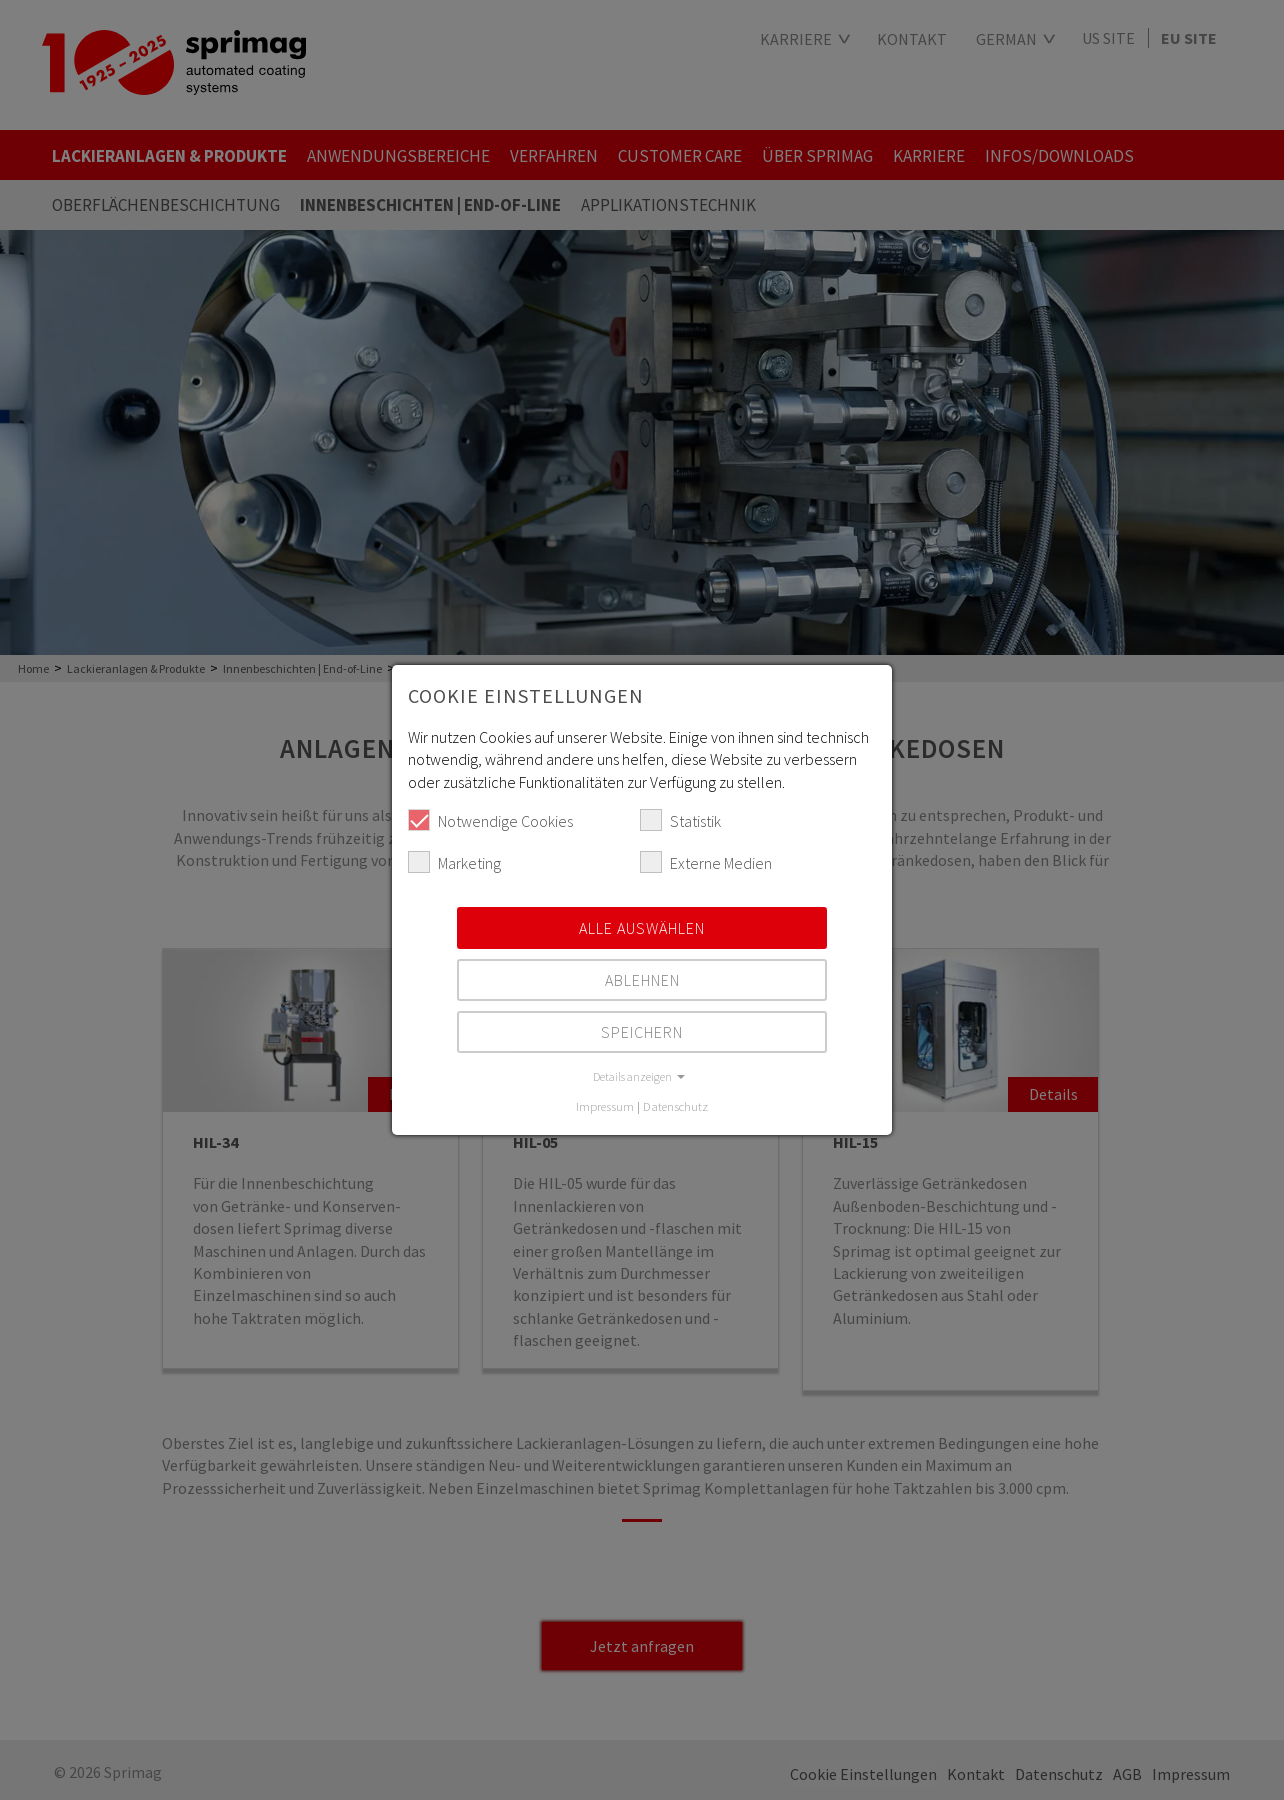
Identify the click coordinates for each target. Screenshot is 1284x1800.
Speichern (642, 1032)
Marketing (454, 862)
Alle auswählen (642, 928)
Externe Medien (706, 862)
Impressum (605, 1106)
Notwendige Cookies (490, 820)
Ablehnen (642, 980)
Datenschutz (675, 1106)
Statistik (680, 820)
